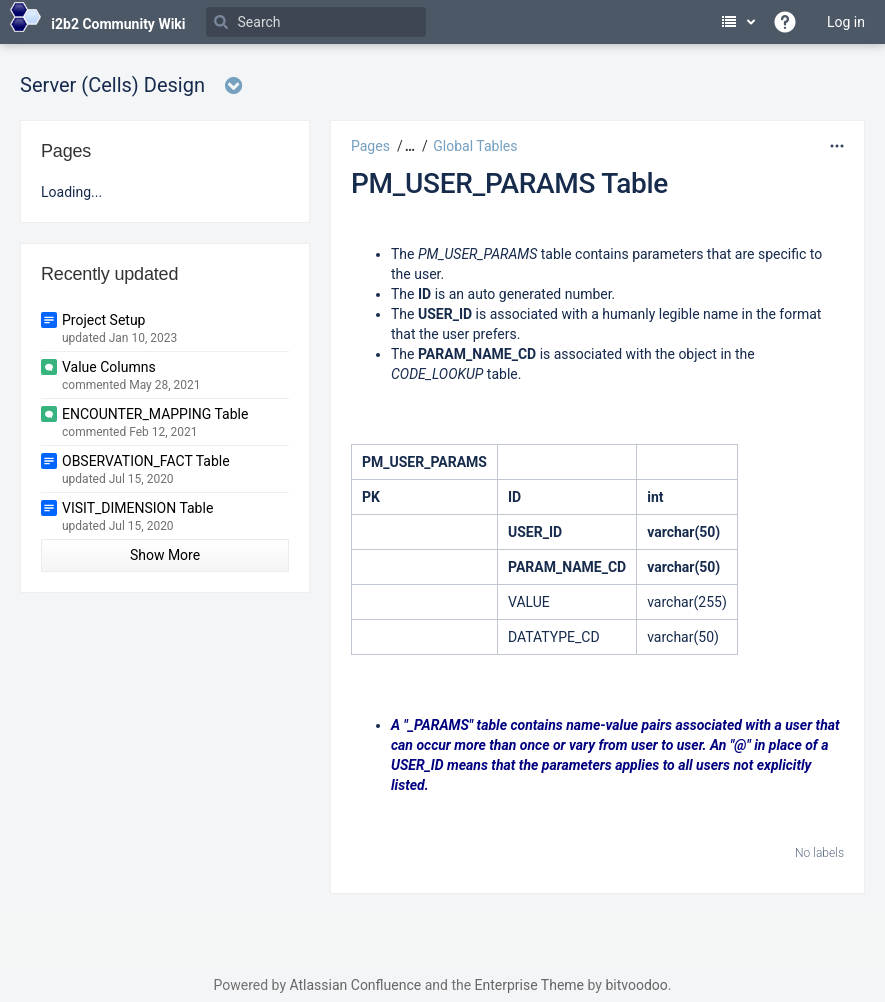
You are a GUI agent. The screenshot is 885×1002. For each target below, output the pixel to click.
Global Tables (475, 146)
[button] (407, 146)
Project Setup (103, 320)
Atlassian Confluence (355, 985)
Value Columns (109, 367)
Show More (165, 555)
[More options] (837, 146)
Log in (846, 22)
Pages (370, 146)
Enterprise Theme (529, 985)
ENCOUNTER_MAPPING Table (155, 414)
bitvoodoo (636, 985)
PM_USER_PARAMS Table (509, 183)
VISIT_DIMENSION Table (137, 508)
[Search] (316, 22)
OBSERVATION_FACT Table (146, 461)
